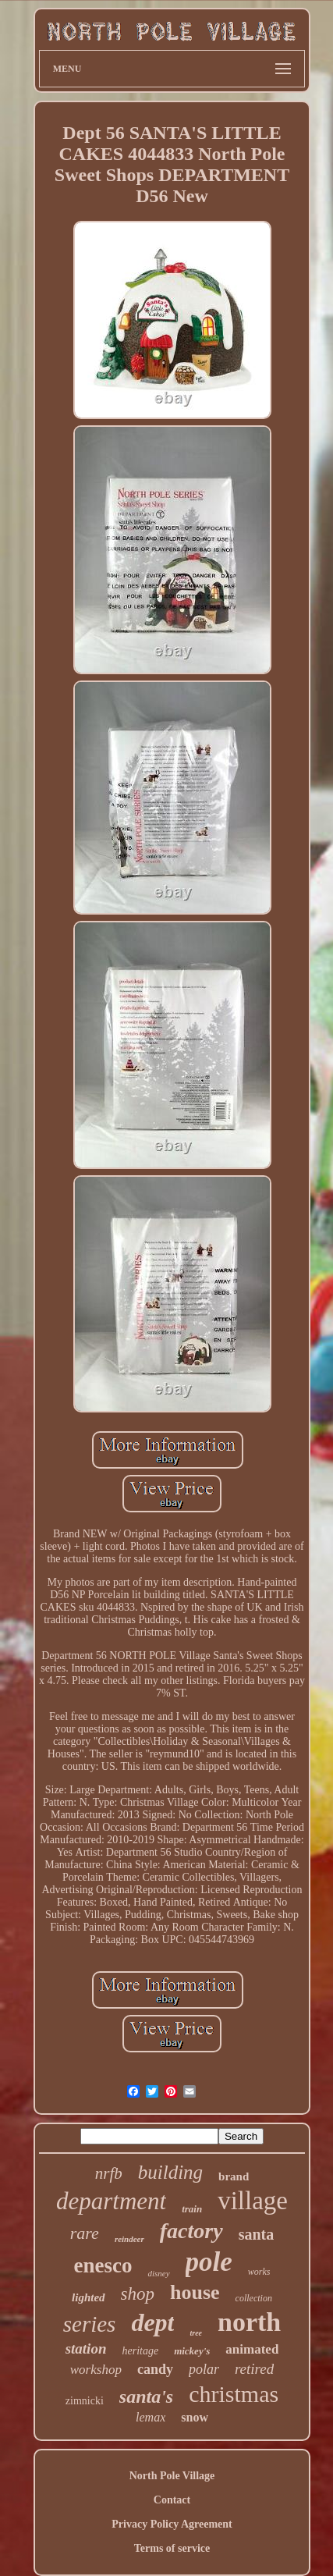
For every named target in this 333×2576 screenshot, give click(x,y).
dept (152, 2322)
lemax (150, 2417)
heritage (140, 2351)
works (259, 2271)
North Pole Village (172, 2476)
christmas (233, 2394)
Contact (172, 2500)
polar (204, 2369)
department (111, 2201)
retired (254, 2369)
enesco (102, 2265)
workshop (96, 2369)
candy (155, 2369)
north (249, 2322)
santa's (146, 2396)
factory (191, 2231)
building (170, 2172)
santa (257, 2234)
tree (196, 2333)
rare (84, 2233)
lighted (88, 2297)
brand (233, 2176)
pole (209, 2262)
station (86, 2348)
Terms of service (172, 2548)
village (253, 2201)
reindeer (129, 2239)
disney (158, 2273)
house (195, 2292)
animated (251, 2349)
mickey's (192, 2351)
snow (194, 2417)
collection (254, 2298)
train (192, 2209)
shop (137, 2294)
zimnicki (85, 2401)
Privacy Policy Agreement (172, 2524)
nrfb (108, 2173)
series (89, 2323)
